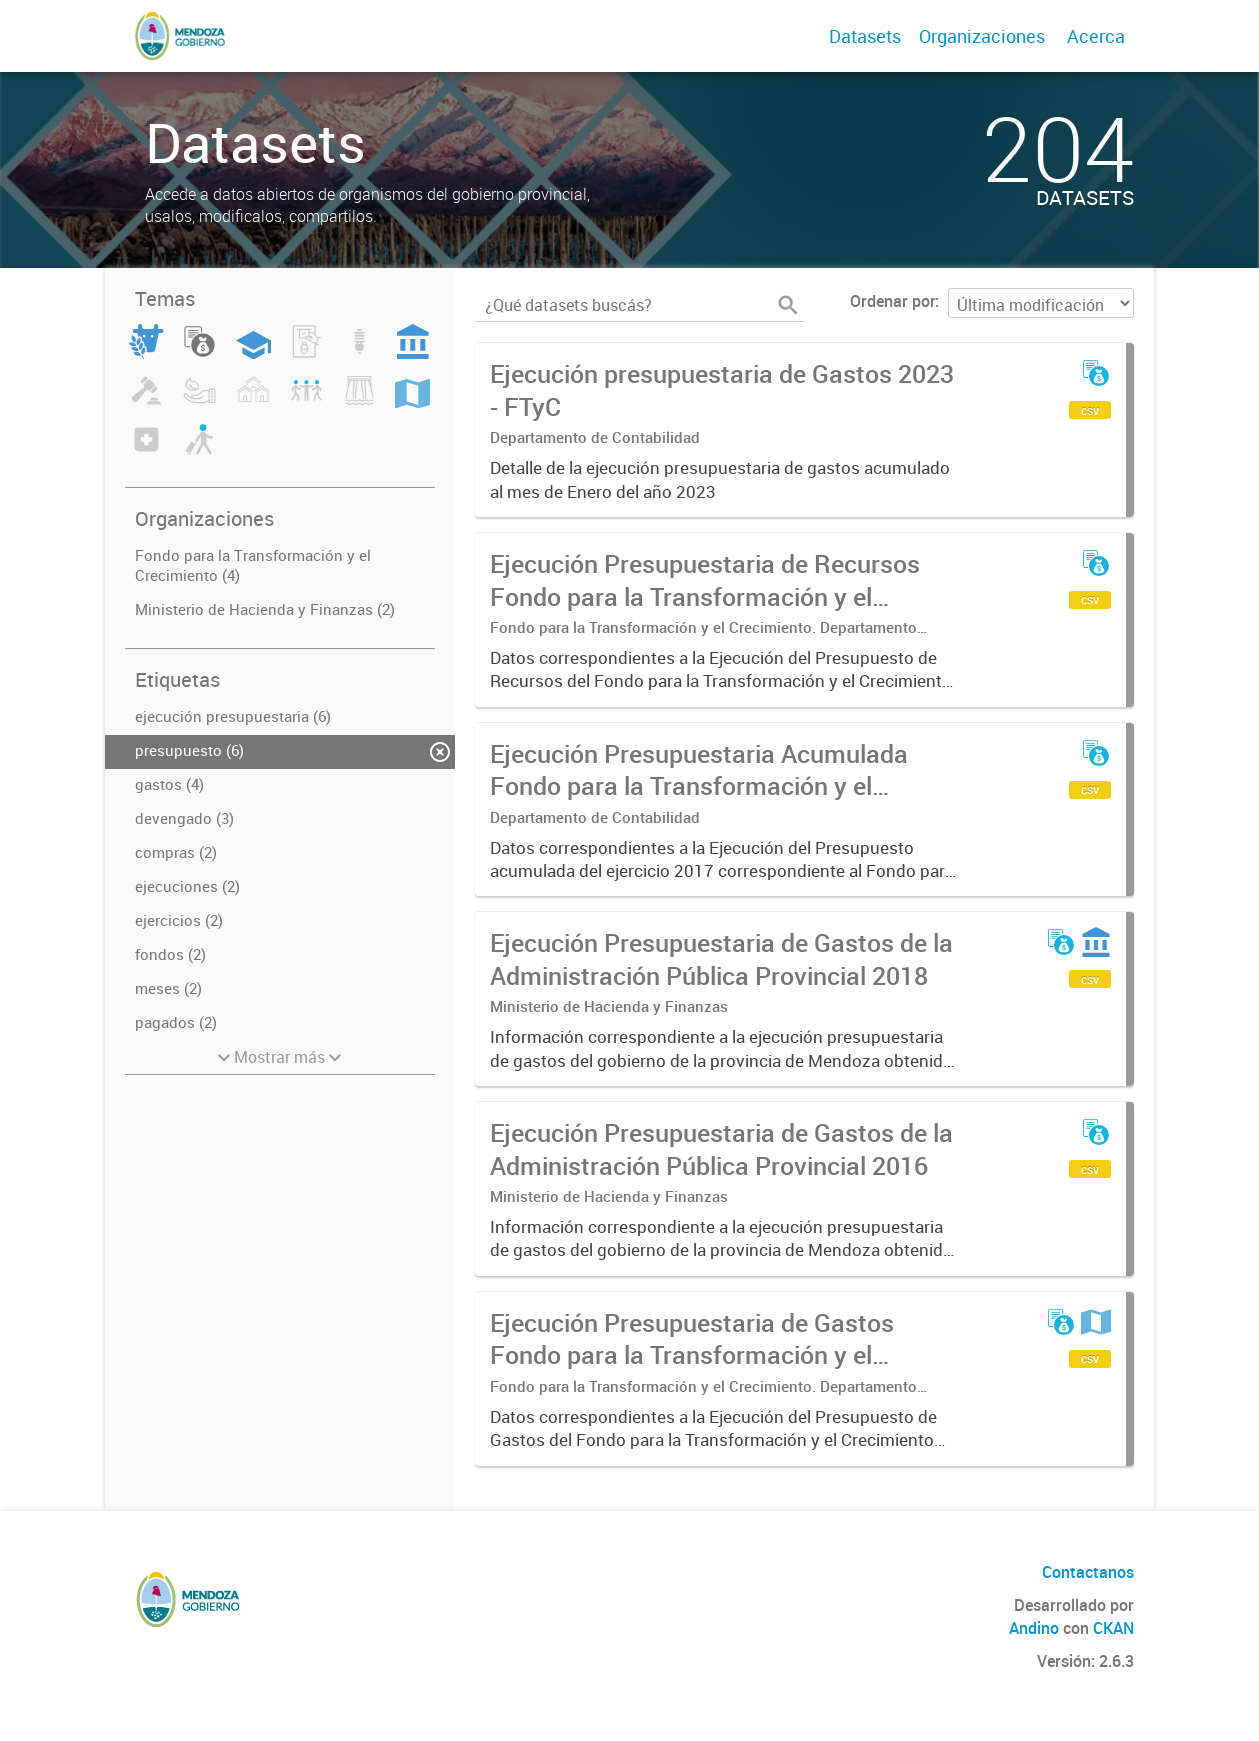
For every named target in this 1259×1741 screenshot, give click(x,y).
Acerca (1096, 36)
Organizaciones (982, 36)
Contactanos (1088, 1572)
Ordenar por (892, 301)
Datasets (865, 36)
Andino (1034, 1628)
